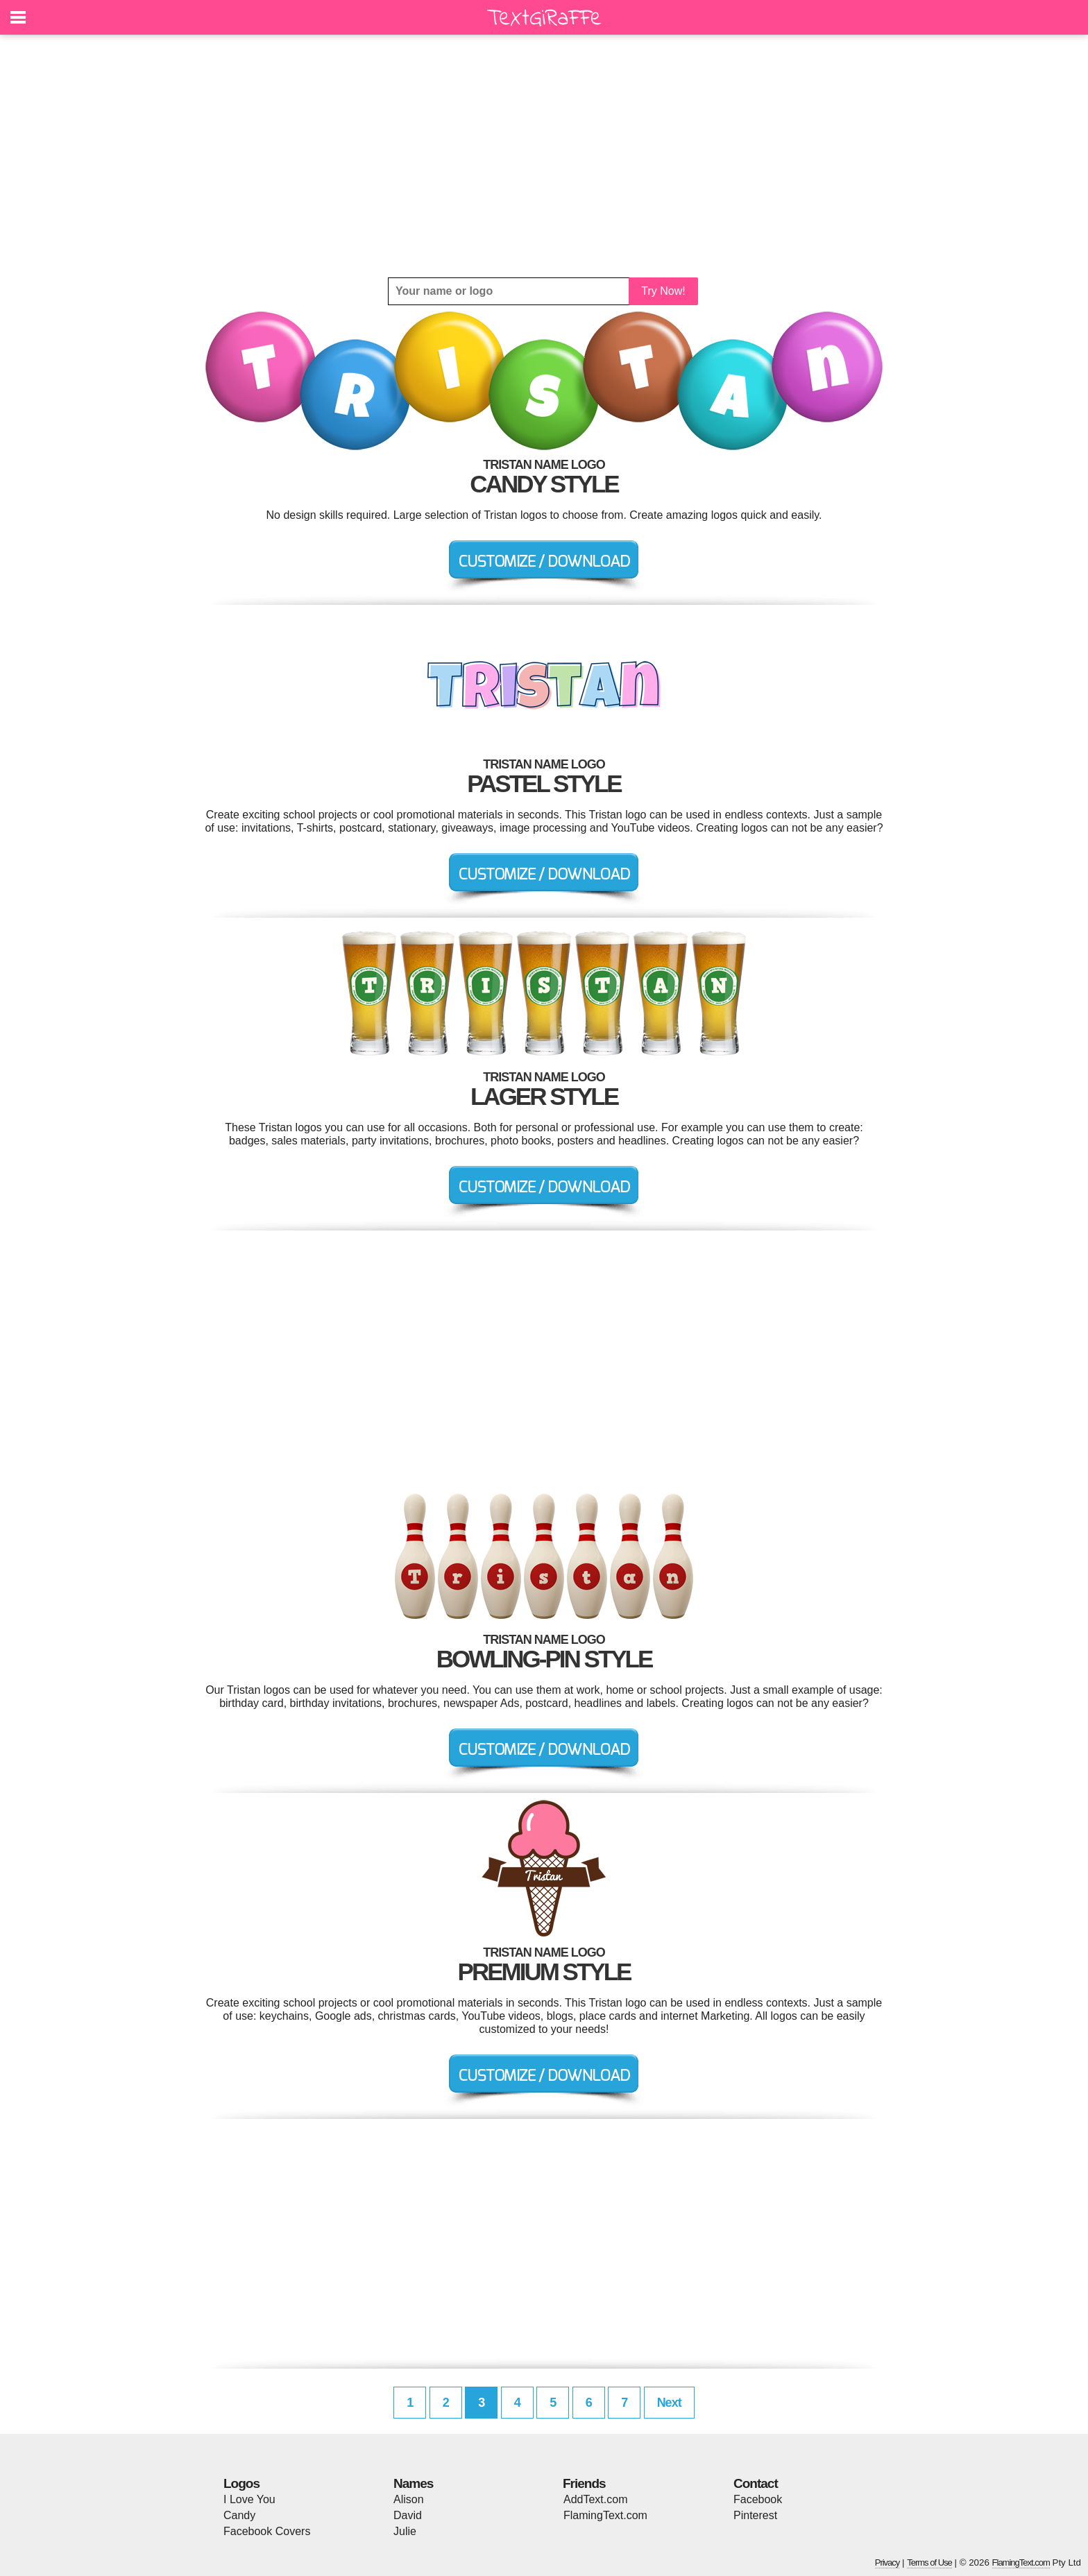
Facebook (757, 2499)
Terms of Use (929, 2562)
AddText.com (595, 2499)
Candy (239, 2515)
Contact (755, 2483)
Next (669, 2403)
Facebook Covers (266, 2531)
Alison (408, 2499)
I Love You (249, 2499)
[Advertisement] (544, 156)
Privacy (887, 2562)
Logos (241, 2483)
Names (413, 2483)
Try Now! (663, 291)
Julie (404, 2531)
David (407, 2515)
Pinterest (755, 2515)
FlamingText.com (605, 2515)
